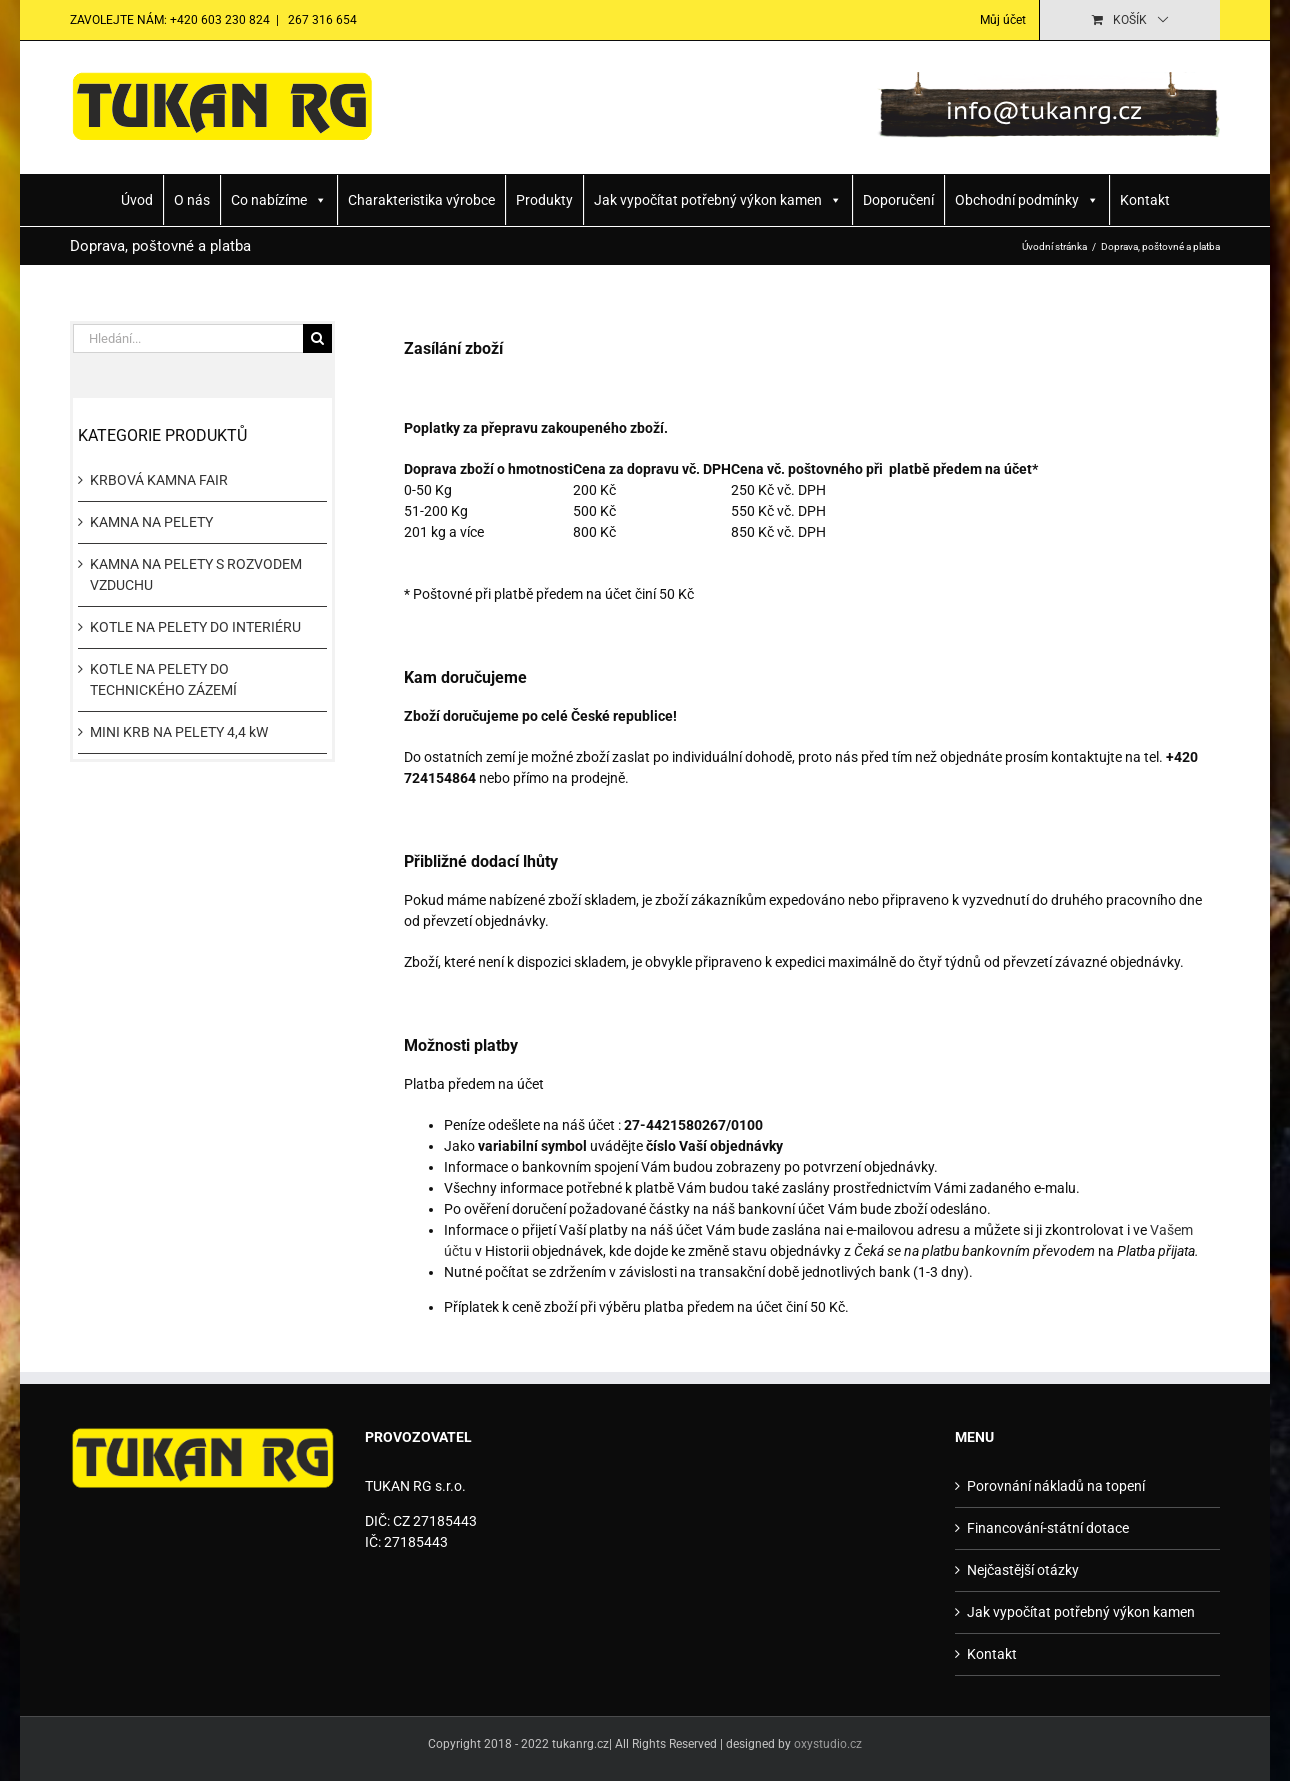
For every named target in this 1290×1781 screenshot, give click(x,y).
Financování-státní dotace (1048, 1528)
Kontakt (1145, 200)
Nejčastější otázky (1023, 1570)
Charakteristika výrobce (421, 200)
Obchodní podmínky (1027, 200)
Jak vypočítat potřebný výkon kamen (718, 200)
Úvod (137, 200)
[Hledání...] (188, 338)
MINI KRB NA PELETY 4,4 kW (179, 732)
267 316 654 (321, 20)
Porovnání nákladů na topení (1056, 1486)
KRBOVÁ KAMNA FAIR (159, 480)
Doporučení (898, 200)
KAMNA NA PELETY (151, 522)
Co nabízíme (279, 200)
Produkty (544, 200)
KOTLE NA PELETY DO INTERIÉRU (195, 627)
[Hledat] (317, 338)
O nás (192, 200)
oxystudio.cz (828, 1744)
